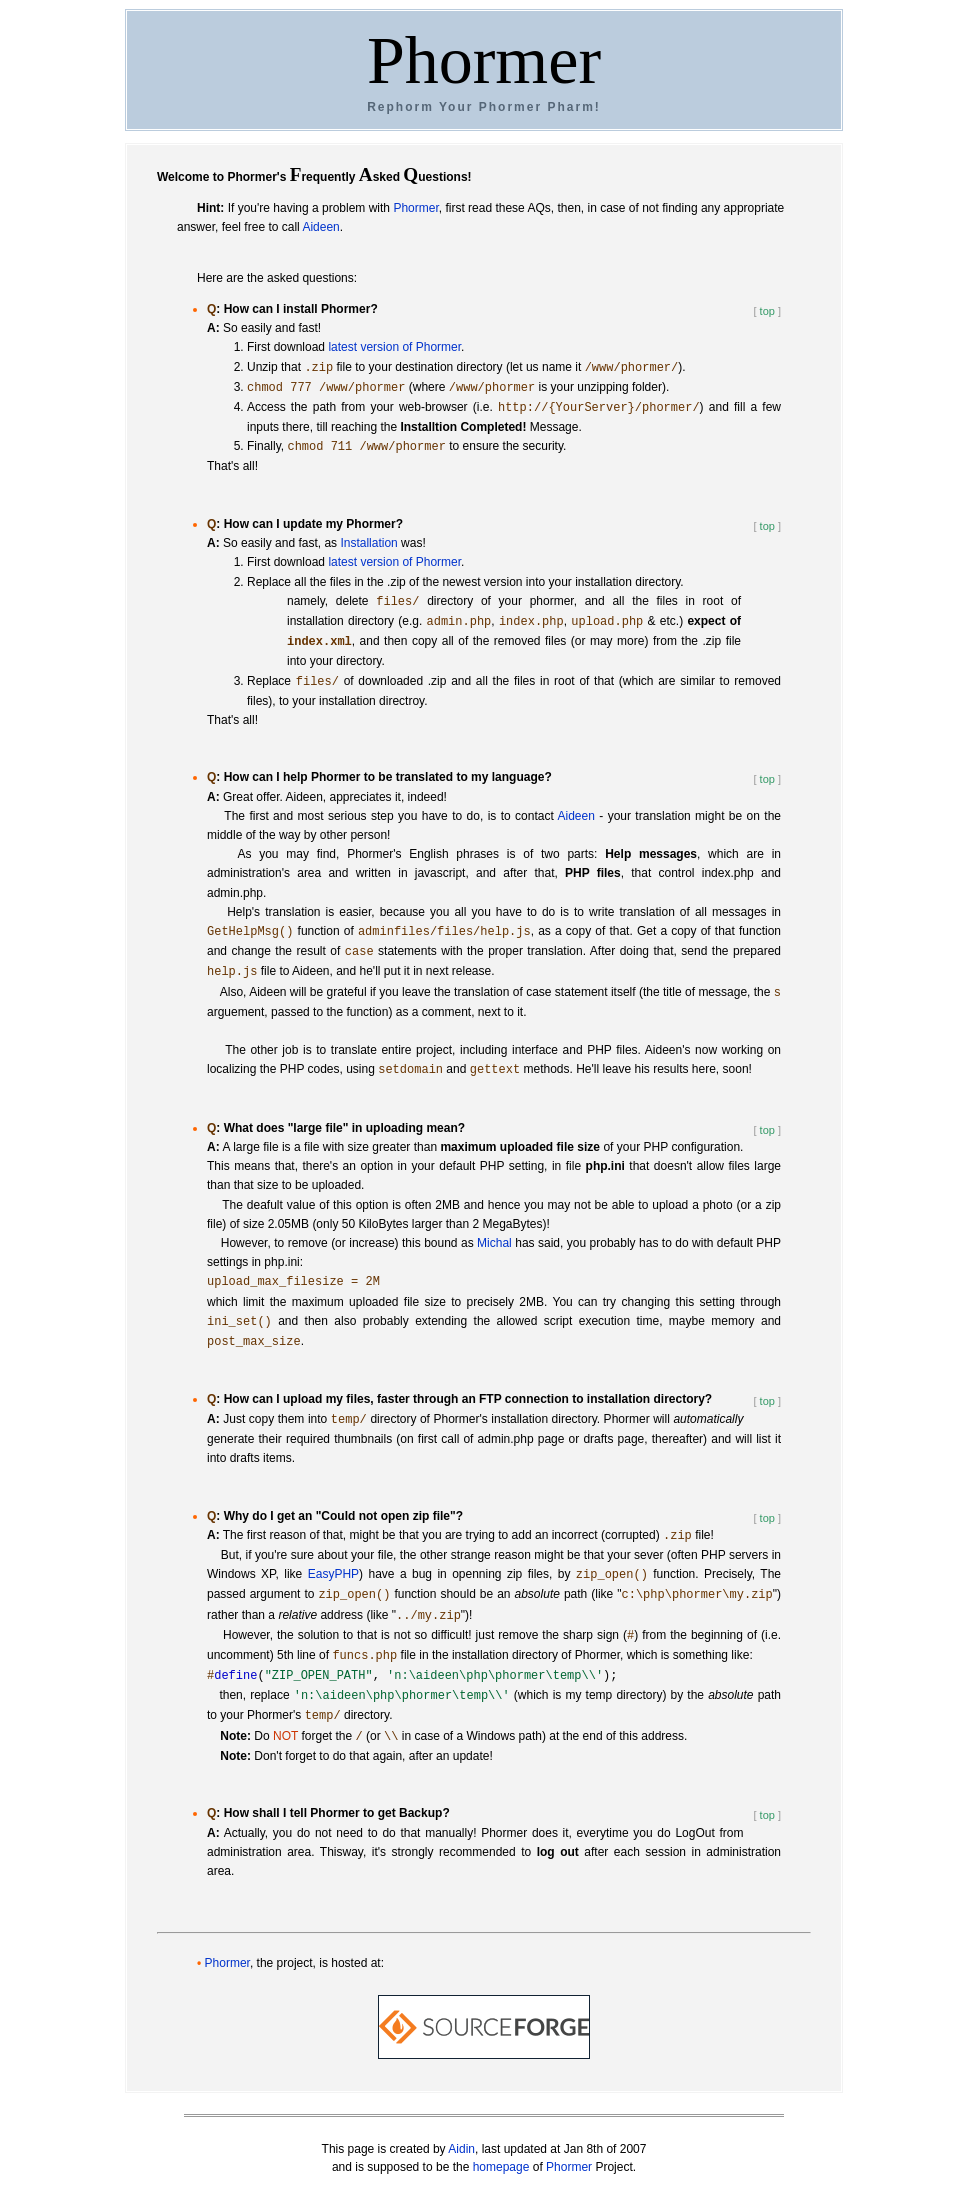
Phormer (484, 60)
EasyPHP (333, 1575)
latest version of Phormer (394, 347)
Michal (494, 1243)
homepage (501, 2167)
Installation (368, 543)
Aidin (461, 2149)
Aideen (320, 227)
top (767, 311)
